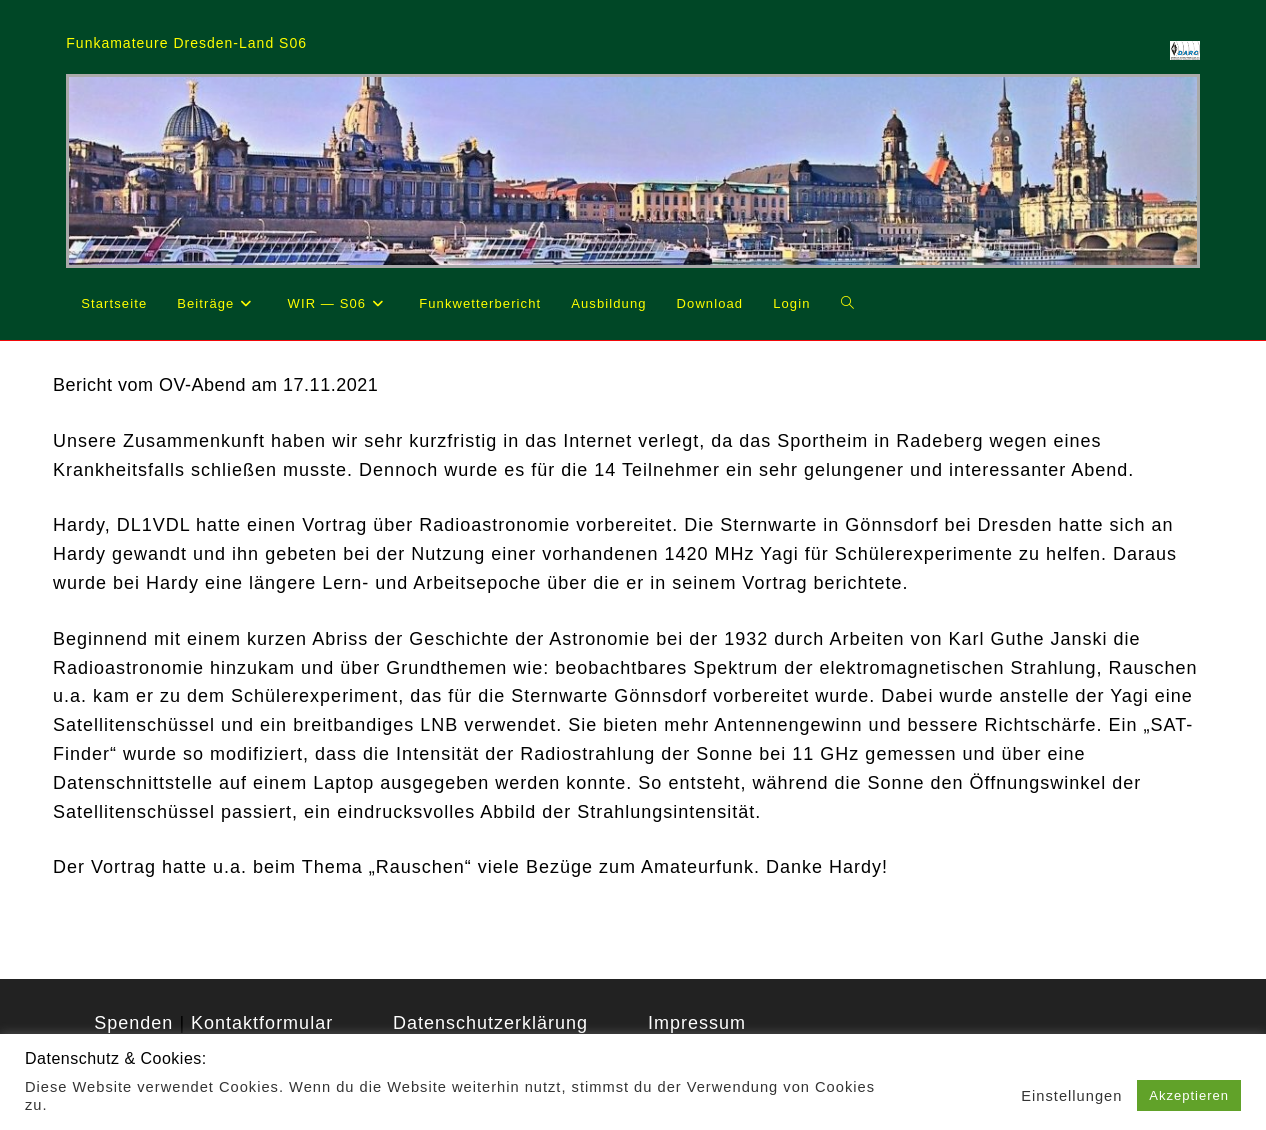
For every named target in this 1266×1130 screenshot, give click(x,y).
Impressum (697, 1023)
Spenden (133, 1023)
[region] (632, 171)
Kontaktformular (262, 1023)
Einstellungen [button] (1071, 1096)
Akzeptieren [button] (1189, 1095)
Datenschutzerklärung (490, 1023)
